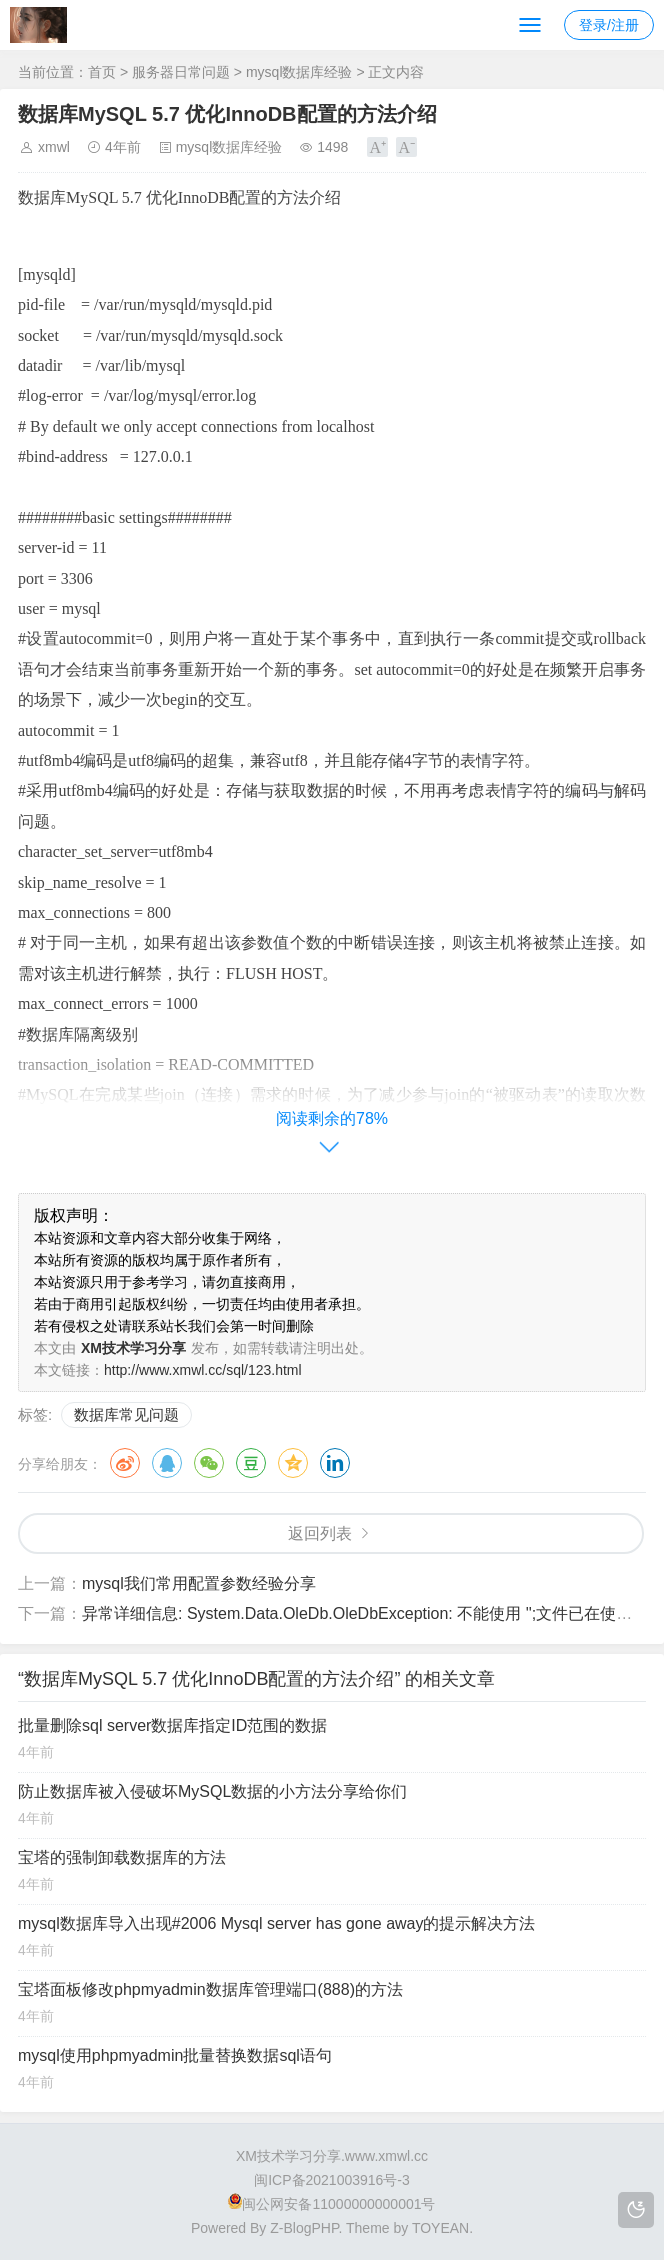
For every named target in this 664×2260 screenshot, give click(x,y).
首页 (102, 72)
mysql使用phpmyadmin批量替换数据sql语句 (175, 2055)
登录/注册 (609, 25)
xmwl (54, 147)
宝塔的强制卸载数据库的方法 (122, 1857)
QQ (167, 1463)
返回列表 (320, 1533)
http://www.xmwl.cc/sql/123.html (203, 1370)
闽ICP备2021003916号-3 (332, 2180)
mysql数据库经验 (299, 72)
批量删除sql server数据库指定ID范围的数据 (172, 1725)
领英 (335, 1463)
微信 (209, 1463)
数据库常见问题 (126, 1414)
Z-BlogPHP (304, 2228)
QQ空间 (293, 1463)
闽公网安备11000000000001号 (331, 2204)
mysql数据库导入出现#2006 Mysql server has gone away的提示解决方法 (276, 1923)
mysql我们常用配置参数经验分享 (199, 1583)
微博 (125, 1463)
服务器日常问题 (181, 72)
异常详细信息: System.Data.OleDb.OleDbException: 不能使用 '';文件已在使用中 (365, 1613)
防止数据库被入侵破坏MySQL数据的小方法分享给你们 (212, 1791)
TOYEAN (440, 2228)
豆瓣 (251, 1463)
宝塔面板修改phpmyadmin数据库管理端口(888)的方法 (210, 1989)
